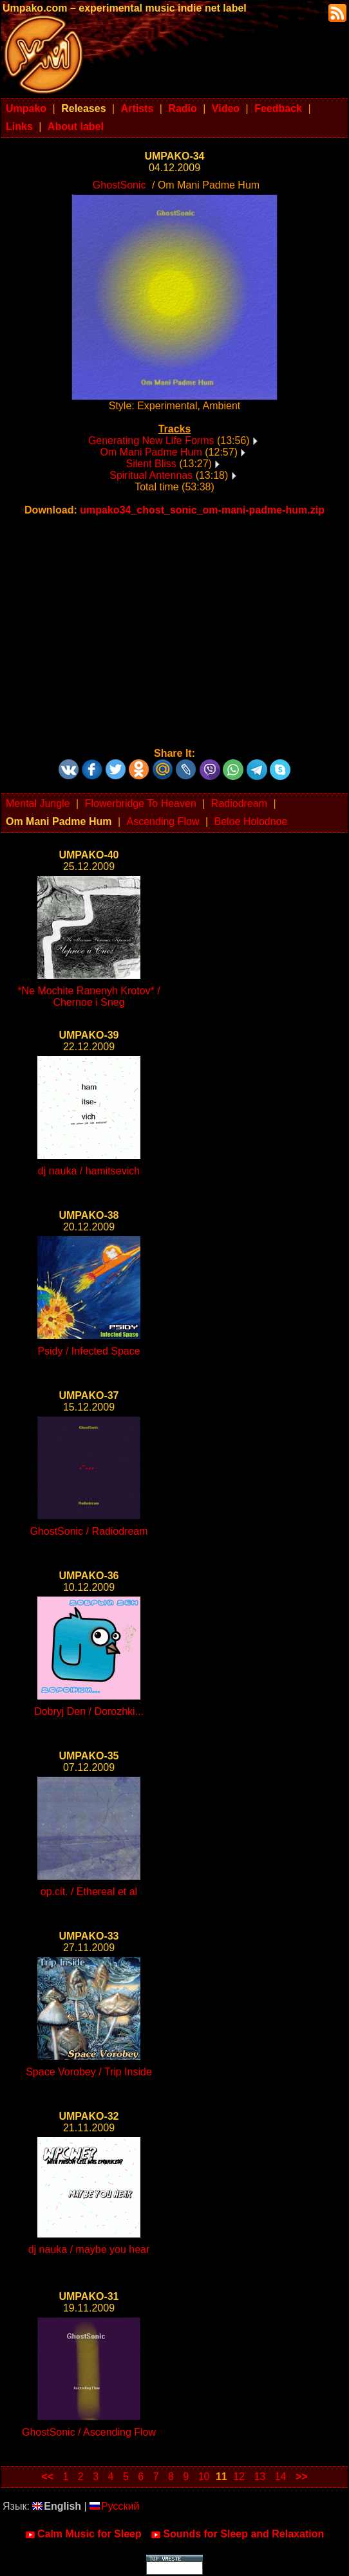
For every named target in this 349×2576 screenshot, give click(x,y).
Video (226, 108)
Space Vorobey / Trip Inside (89, 2071)
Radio (182, 108)
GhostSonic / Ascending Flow (89, 2432)
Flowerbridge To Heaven (140, 803)
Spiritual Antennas (151, 475)
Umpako (26, 108)
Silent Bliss (151, 463)
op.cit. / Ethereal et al (89, 1891)
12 (239, 2476)
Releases (83, 108)
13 (259, 2476)
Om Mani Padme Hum (151, 452)
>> (302, 2476)
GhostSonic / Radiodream (88, 1531)
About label (76, 126)
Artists (137, 108)
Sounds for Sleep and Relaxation (237, 2534)
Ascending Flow (163, 821)
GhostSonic (119, 185)
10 (204, 2476)
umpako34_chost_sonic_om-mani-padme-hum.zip (202, 510)
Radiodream (239, 803)
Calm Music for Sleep (83, 2534)
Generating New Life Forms (151, 440)
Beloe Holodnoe (251, 821)
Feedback (278, 108)
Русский (114, 2506)
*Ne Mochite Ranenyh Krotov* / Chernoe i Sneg (88, 996)
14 (281, 2476)
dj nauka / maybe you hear (89, 2249)
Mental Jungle (38, 803)
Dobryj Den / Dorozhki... (89, 1711)
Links (19, 126)
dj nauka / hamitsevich (89, 1170)
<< (47, 2476)
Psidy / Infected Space (88, 1351)
